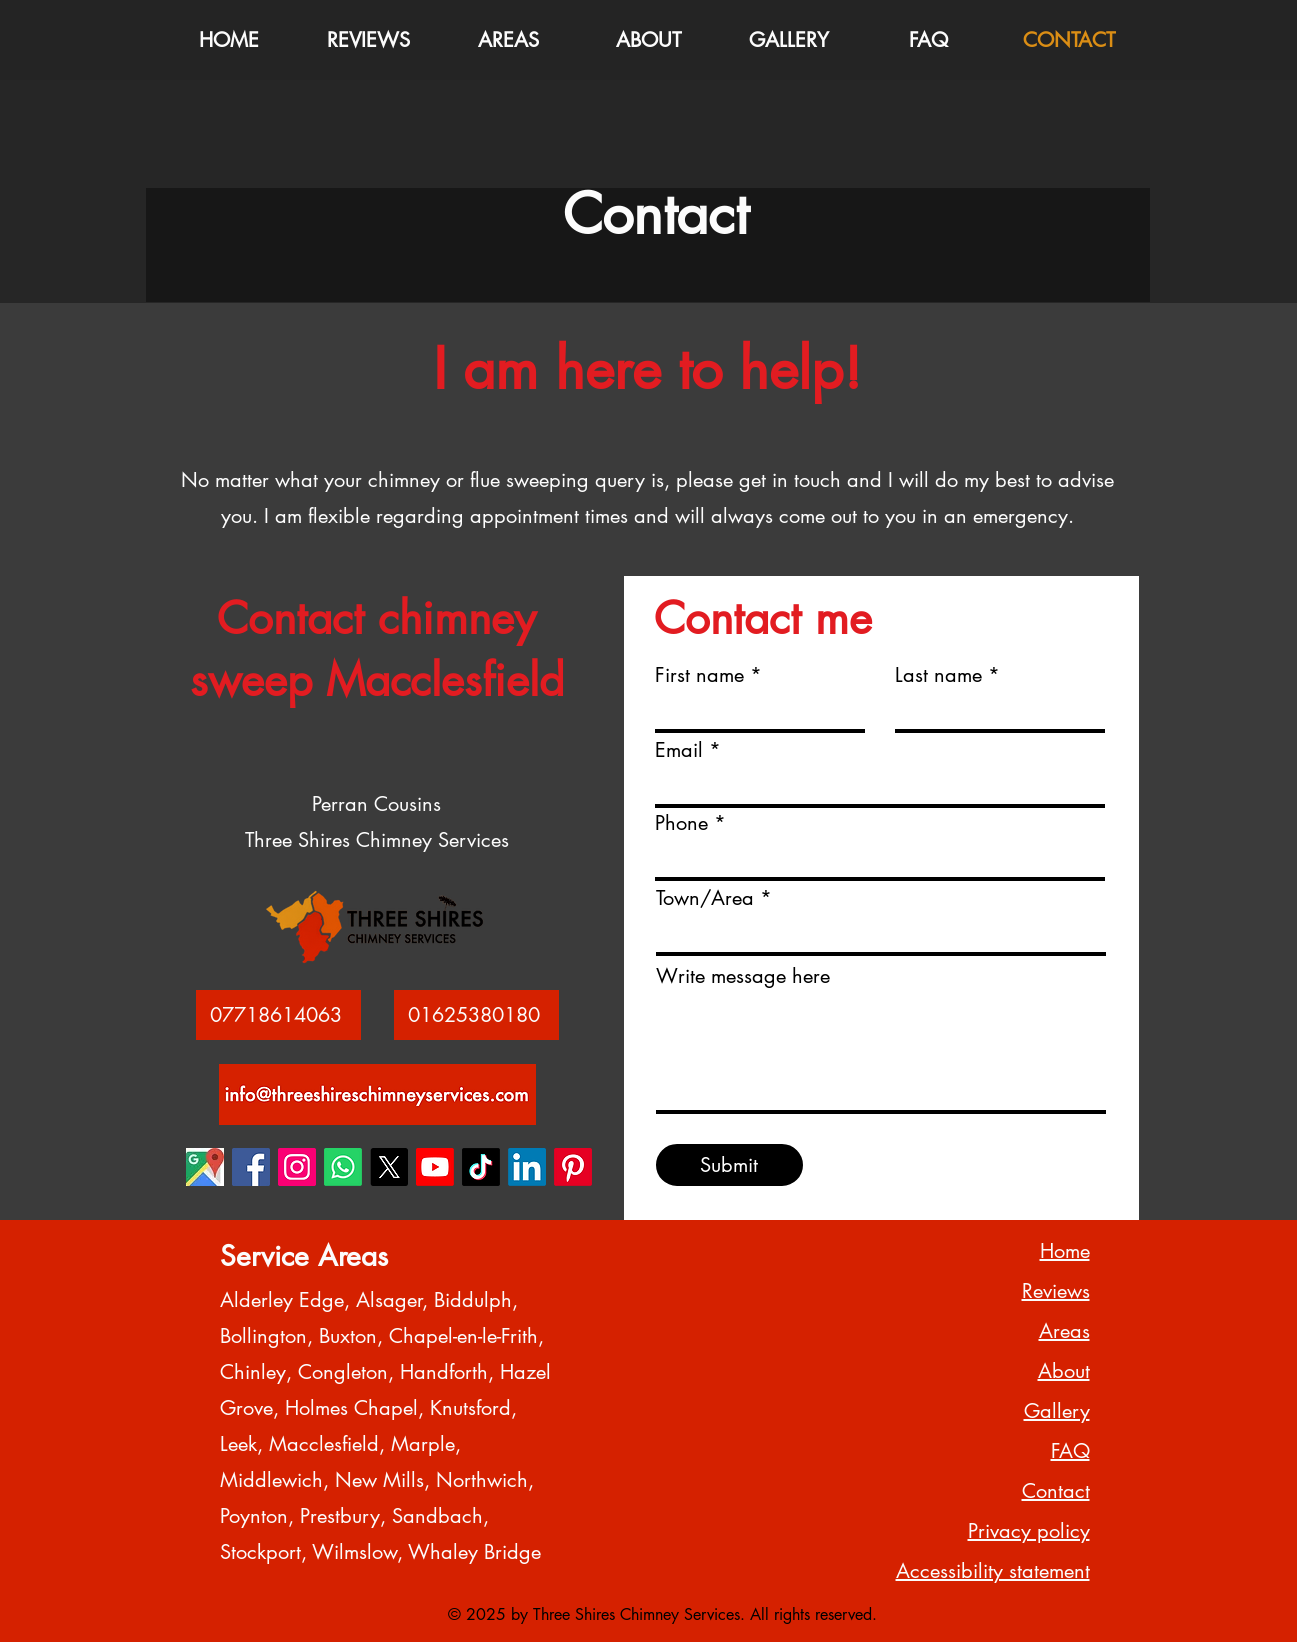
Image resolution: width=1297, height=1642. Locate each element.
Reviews (1056, 1291)
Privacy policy (1029, 1531)
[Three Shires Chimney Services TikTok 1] (481, 1167)
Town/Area (705, 898)
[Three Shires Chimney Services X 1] (389, 1167)
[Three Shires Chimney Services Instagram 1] (297, 1167)
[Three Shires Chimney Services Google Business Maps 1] (205, 1167)
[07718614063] (278, 1015)
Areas (1064, 1331)
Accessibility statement (993, 1571)
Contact (1056, 1491)
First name (699, 675)
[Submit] (729, 1165)
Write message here (743, 976)
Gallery (1057, 1411)
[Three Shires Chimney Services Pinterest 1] (573, 1167)
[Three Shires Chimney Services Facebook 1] (251, 1167)
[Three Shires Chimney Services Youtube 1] (435, 1167)
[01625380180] (476, 1015)
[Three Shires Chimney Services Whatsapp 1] (343, 1167)
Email (679, 750)
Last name (938, 675)
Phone (681, 823)
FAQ (1070, 1451)
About (1064, 1371)
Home (1065, 1251)
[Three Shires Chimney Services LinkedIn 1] (527, 1167)
